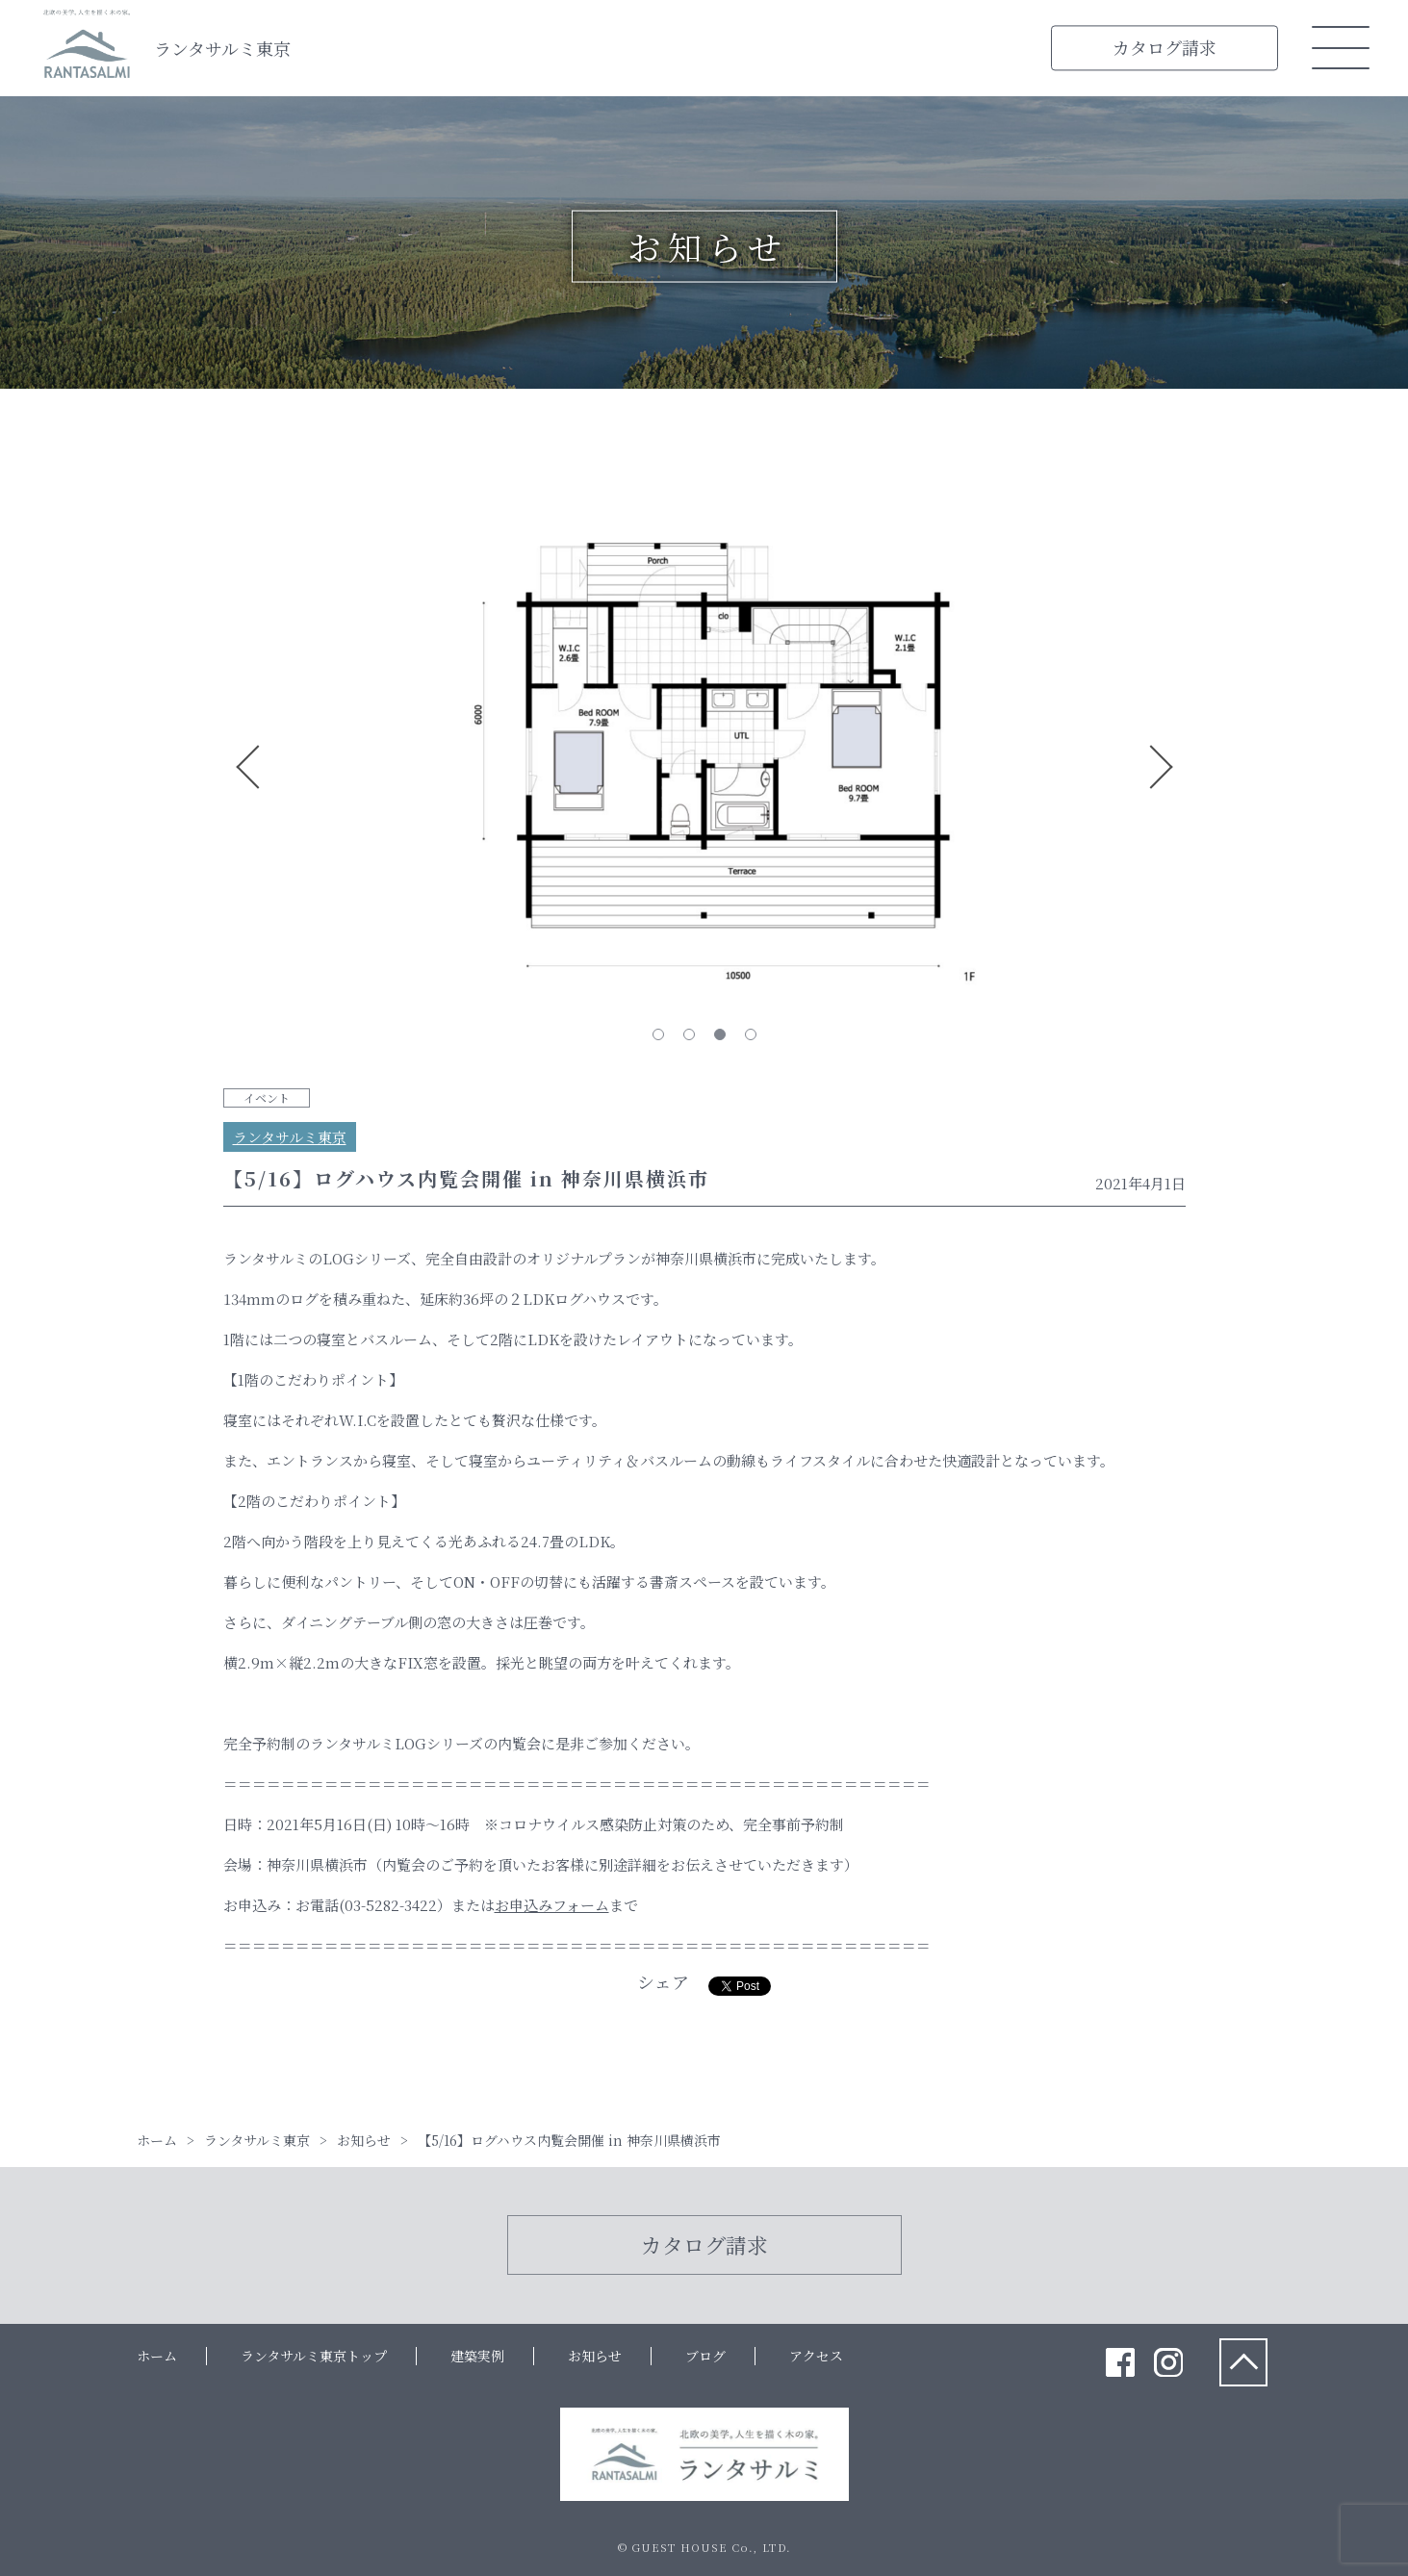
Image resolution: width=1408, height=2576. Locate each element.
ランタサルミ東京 (222, 48)
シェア (663, 1981)
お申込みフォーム (552, 1905)
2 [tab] (689, 1034)
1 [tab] (658, 1034)
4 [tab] (750, 1034)
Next (1161, 767)
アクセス (816, 2355)
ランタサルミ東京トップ (314, 2355)
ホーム (157, 2355)
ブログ (705, 2355)
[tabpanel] (704, 766)
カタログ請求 (1164, 47)
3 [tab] (720, 1034)
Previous (248, 767)
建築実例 (477, 2355)
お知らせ (595, 2355)
